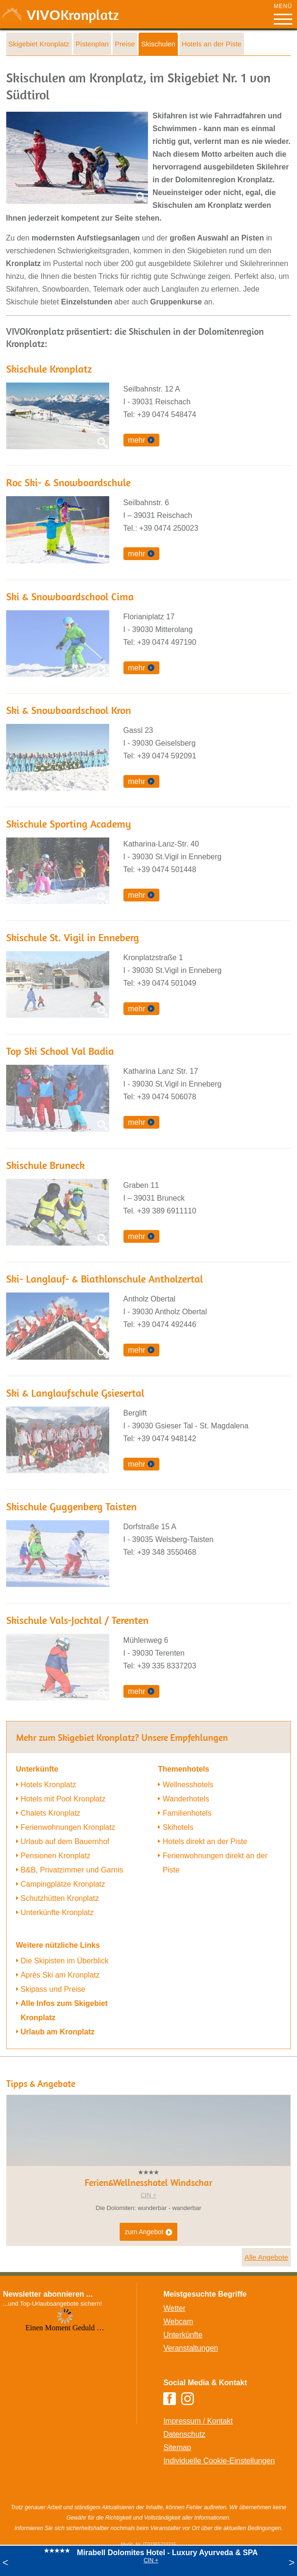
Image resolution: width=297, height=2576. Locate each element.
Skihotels (178, 1827)
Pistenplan (92, 44)
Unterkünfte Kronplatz (57, 1912)
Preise (125, 44)
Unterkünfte (182, 2335)
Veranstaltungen (190, 2348)
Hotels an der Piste (212, 44)
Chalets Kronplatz (50, 1813)
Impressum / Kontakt (198, 2421)
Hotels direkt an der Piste (205, 1841)
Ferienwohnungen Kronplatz (68, 1827)
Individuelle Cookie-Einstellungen (219, 2461)
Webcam (178, 2322)
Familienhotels (187, 1813)
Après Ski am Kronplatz (60, 1975)
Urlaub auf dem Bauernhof (65, 1841)
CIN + (151, 2560)
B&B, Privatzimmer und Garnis (72, 1870)
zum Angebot (149, 2232)
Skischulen (158, 44)
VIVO (72, 15)
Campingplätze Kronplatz (63, 1884)
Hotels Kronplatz (48, 1785)
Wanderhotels (186, 1799)
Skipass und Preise (53, 1989)
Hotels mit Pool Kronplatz (63, 1799)
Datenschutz (184, 2434)
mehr (136, 440)
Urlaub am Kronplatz (58, 2032)
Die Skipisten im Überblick (65, 1961)
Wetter (174, 2308)
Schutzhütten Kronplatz (60, 1898)
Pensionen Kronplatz (56, 1856)
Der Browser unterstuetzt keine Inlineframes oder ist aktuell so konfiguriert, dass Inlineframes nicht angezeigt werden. (65, 2370)
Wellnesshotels (188, 1785)
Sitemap (177, 2447)
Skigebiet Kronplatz (39, 44)
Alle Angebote (266, 2257)
